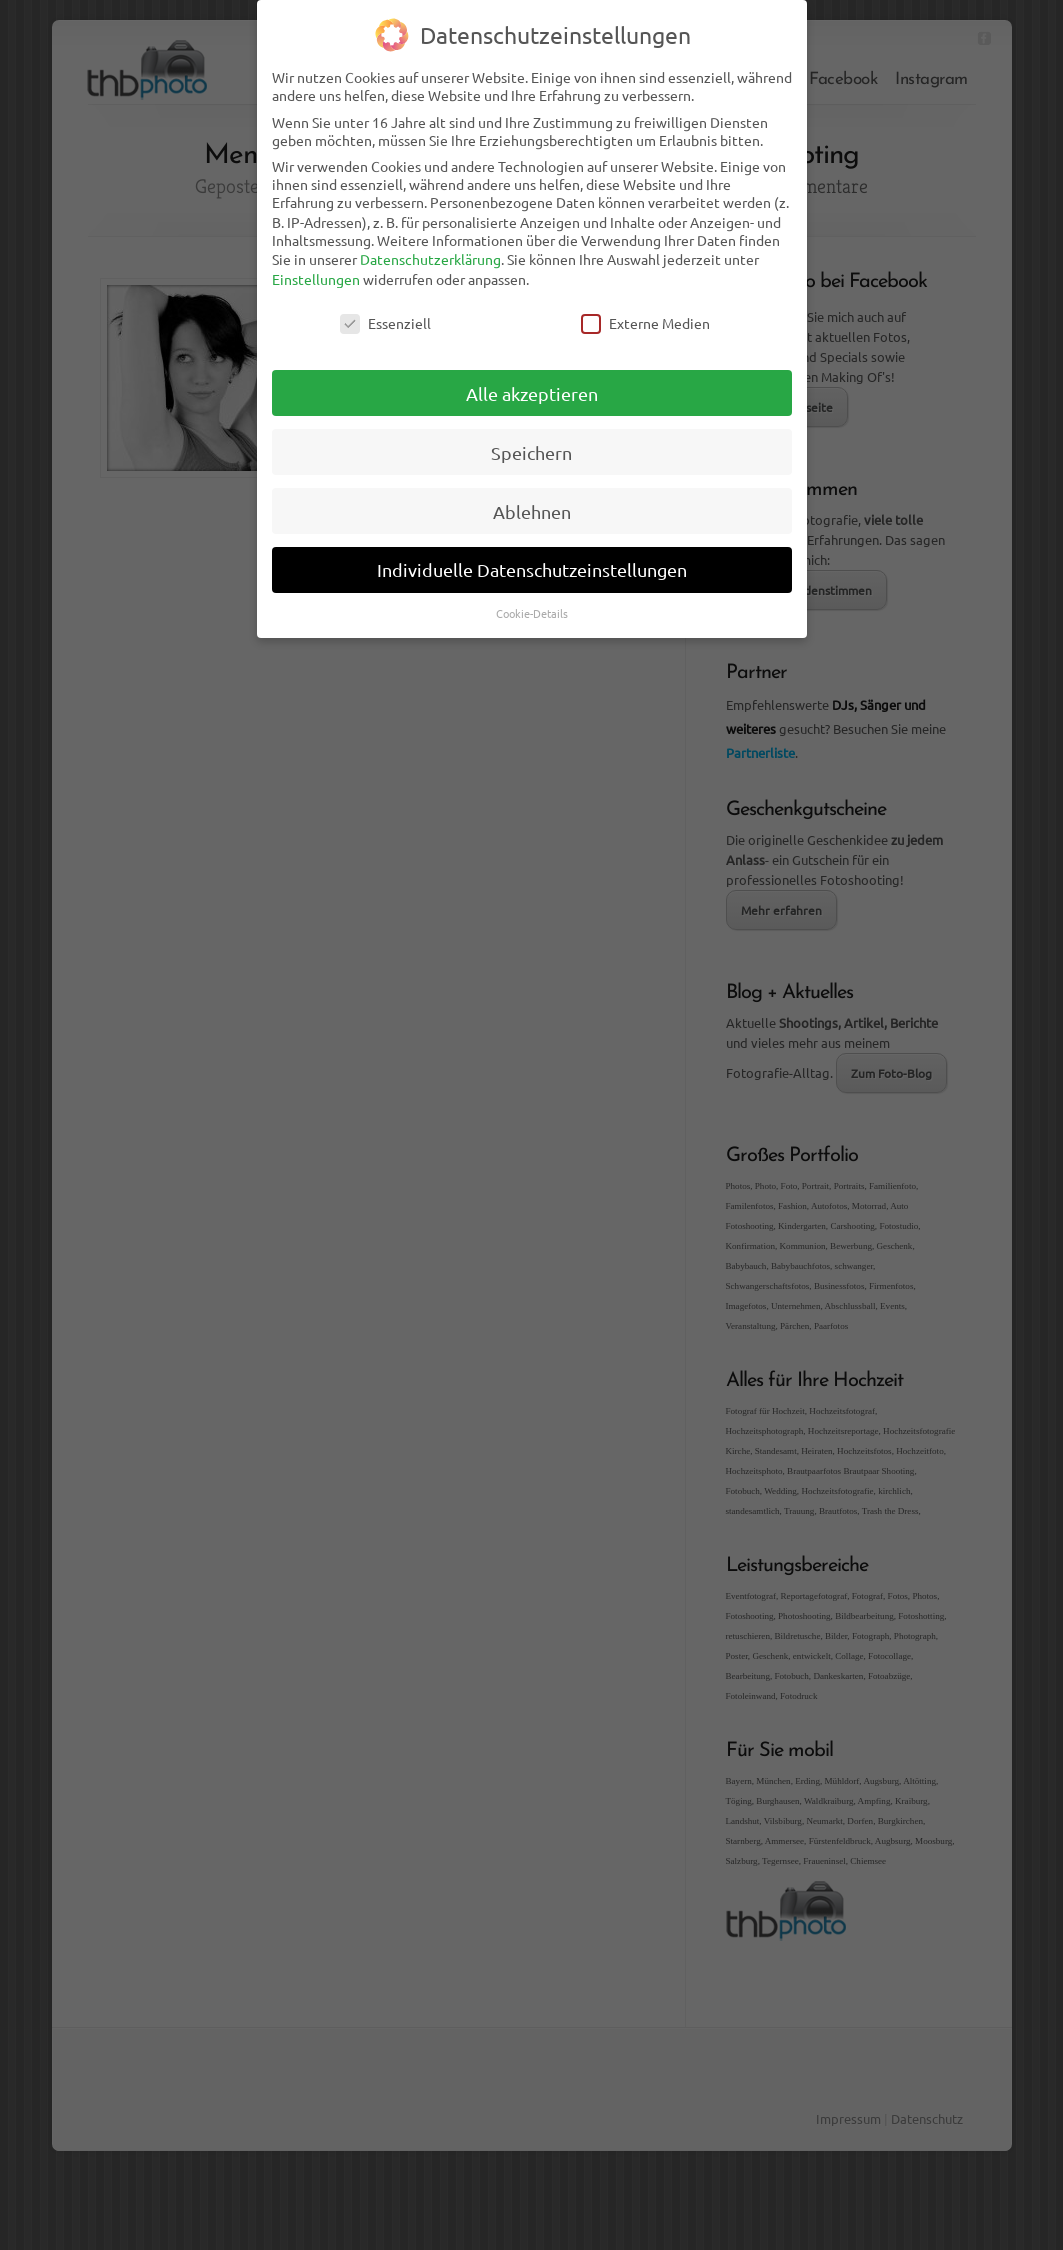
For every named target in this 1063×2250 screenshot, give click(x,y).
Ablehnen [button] (532, 495)
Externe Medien (645, 307)
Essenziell (385, 307)
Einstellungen (316, 263)
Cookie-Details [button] (532, 598)
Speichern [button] (531, 436)
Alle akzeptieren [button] (532, 377)
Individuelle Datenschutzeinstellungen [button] (532, 554)
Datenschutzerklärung (430, 244)
